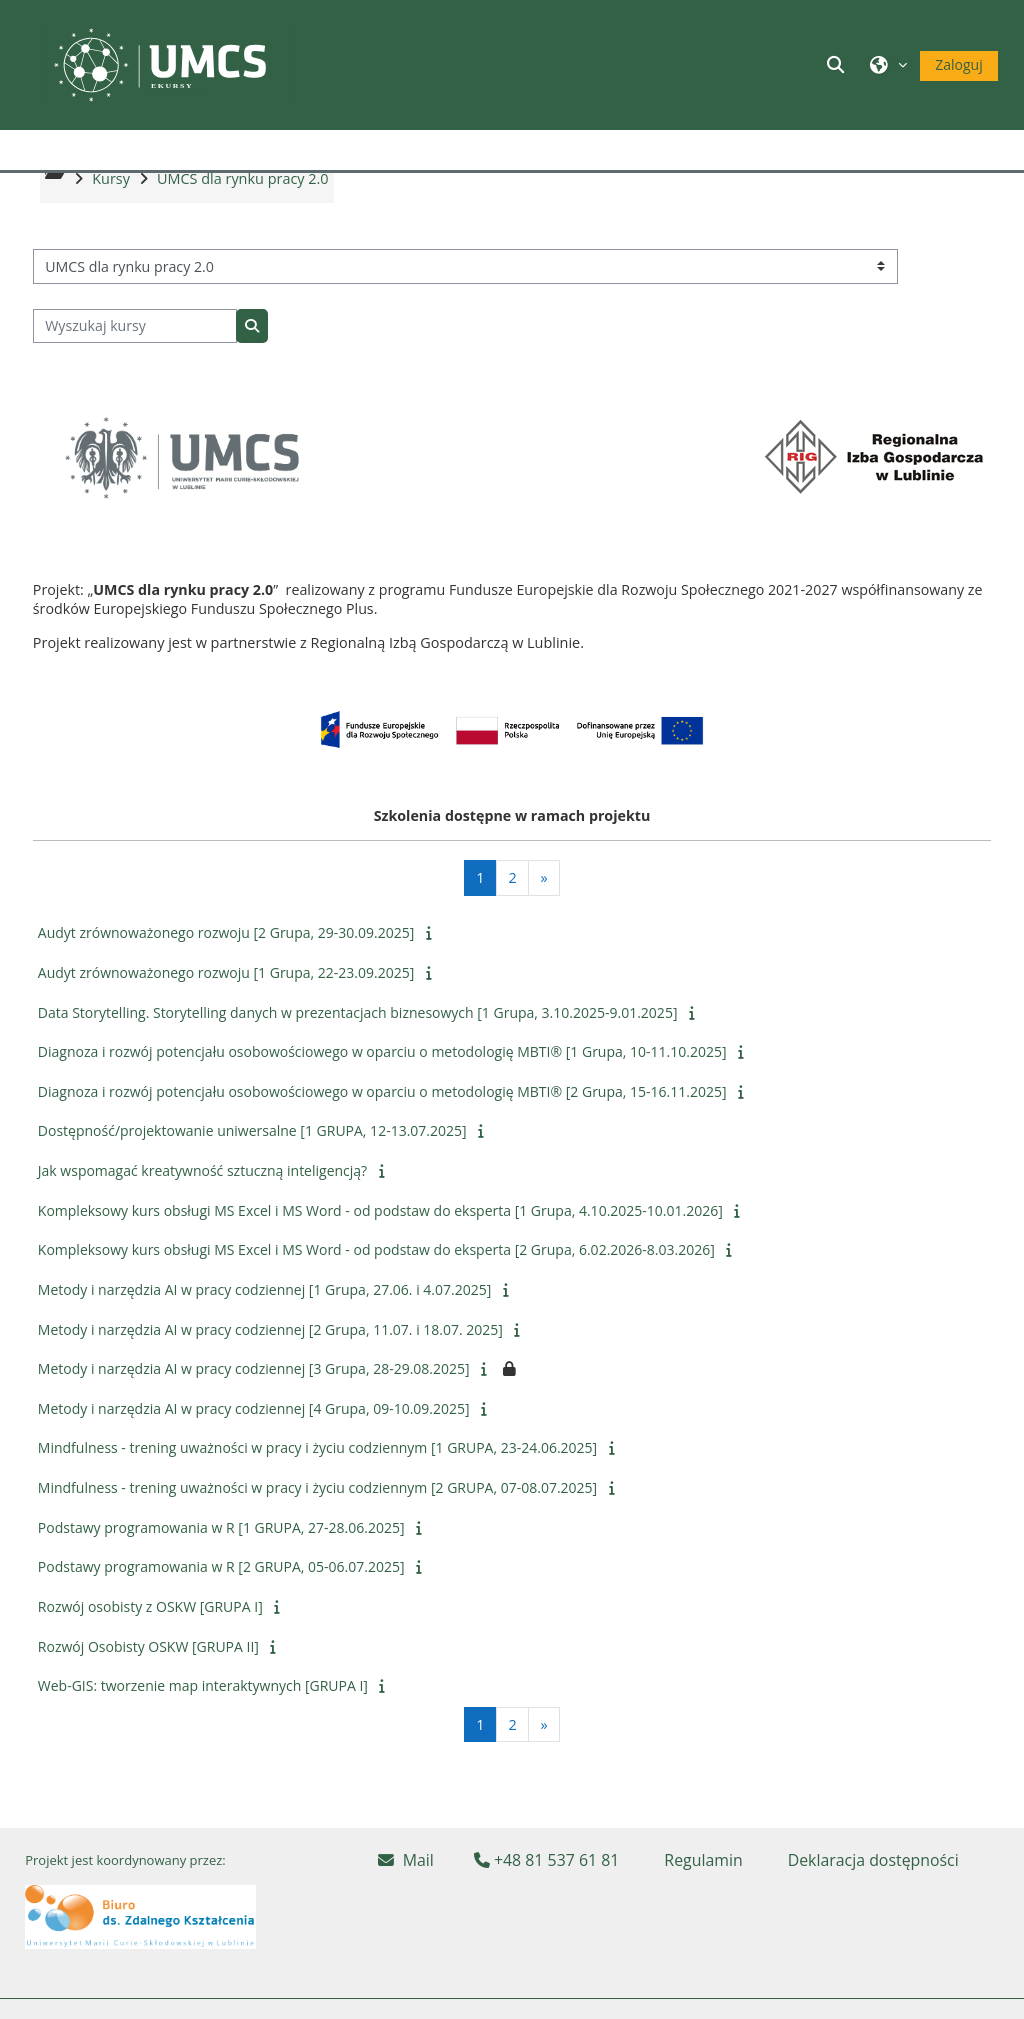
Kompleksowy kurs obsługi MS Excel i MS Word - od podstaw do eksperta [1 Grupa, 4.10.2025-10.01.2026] (380, 1253)
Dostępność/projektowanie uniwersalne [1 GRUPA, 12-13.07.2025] (252, 1173)
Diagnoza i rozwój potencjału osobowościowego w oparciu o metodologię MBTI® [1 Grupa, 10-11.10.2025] (382, 1094)
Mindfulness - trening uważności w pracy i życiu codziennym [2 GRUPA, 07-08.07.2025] (317, 1530)
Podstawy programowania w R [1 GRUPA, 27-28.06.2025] (221, 1570)
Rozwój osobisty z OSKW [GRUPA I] (150, 1649)
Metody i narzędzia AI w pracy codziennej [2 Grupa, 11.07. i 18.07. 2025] (270, 1372)
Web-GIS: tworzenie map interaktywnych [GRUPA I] (203, 1728)
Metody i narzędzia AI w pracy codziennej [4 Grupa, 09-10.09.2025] (254, 1451)
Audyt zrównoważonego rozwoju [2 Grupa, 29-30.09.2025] (226, 975)
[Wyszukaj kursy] (135, 369)
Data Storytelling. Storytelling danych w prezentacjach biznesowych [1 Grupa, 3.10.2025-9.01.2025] (358, 1055)
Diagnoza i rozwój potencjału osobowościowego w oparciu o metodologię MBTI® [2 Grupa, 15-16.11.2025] (382, 1134)
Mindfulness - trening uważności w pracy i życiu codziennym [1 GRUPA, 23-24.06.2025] (317, 1490)
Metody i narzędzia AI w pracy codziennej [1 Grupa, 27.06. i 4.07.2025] (264, 1332)
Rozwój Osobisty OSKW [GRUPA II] (148, 1689)
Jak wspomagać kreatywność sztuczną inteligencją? (202, 1213)
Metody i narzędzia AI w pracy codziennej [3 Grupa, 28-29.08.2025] (254, 1411)
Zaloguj (958, 64)
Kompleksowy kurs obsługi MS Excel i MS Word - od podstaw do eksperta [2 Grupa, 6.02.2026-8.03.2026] (376, 1292)
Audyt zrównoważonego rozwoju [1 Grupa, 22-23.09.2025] (226, 1015)
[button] (839, 64)
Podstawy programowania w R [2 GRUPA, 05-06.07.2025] (221, 1609)
